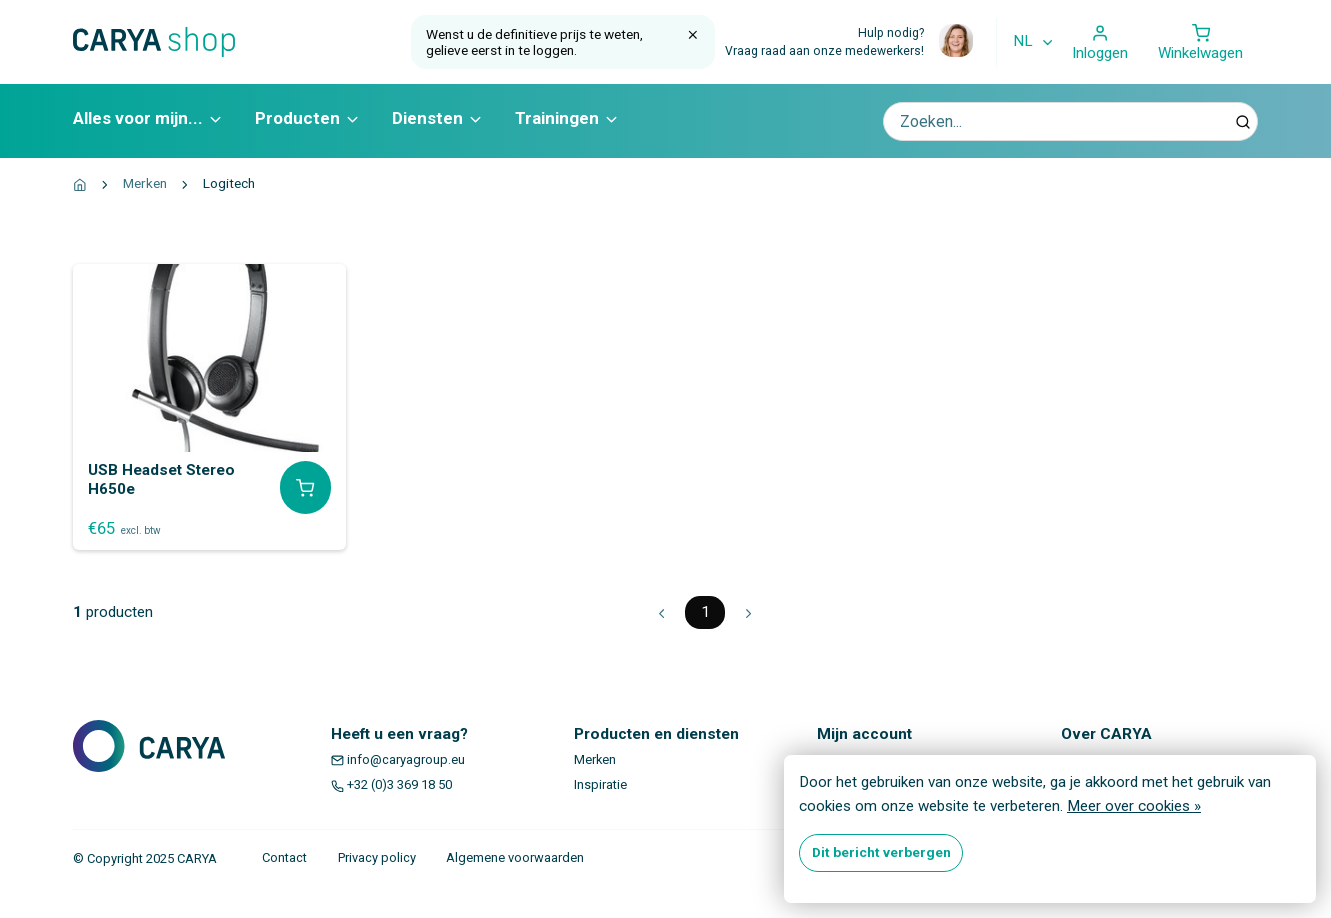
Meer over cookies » (1134, 806)
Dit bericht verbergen (881, 852)
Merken (145, 183)
